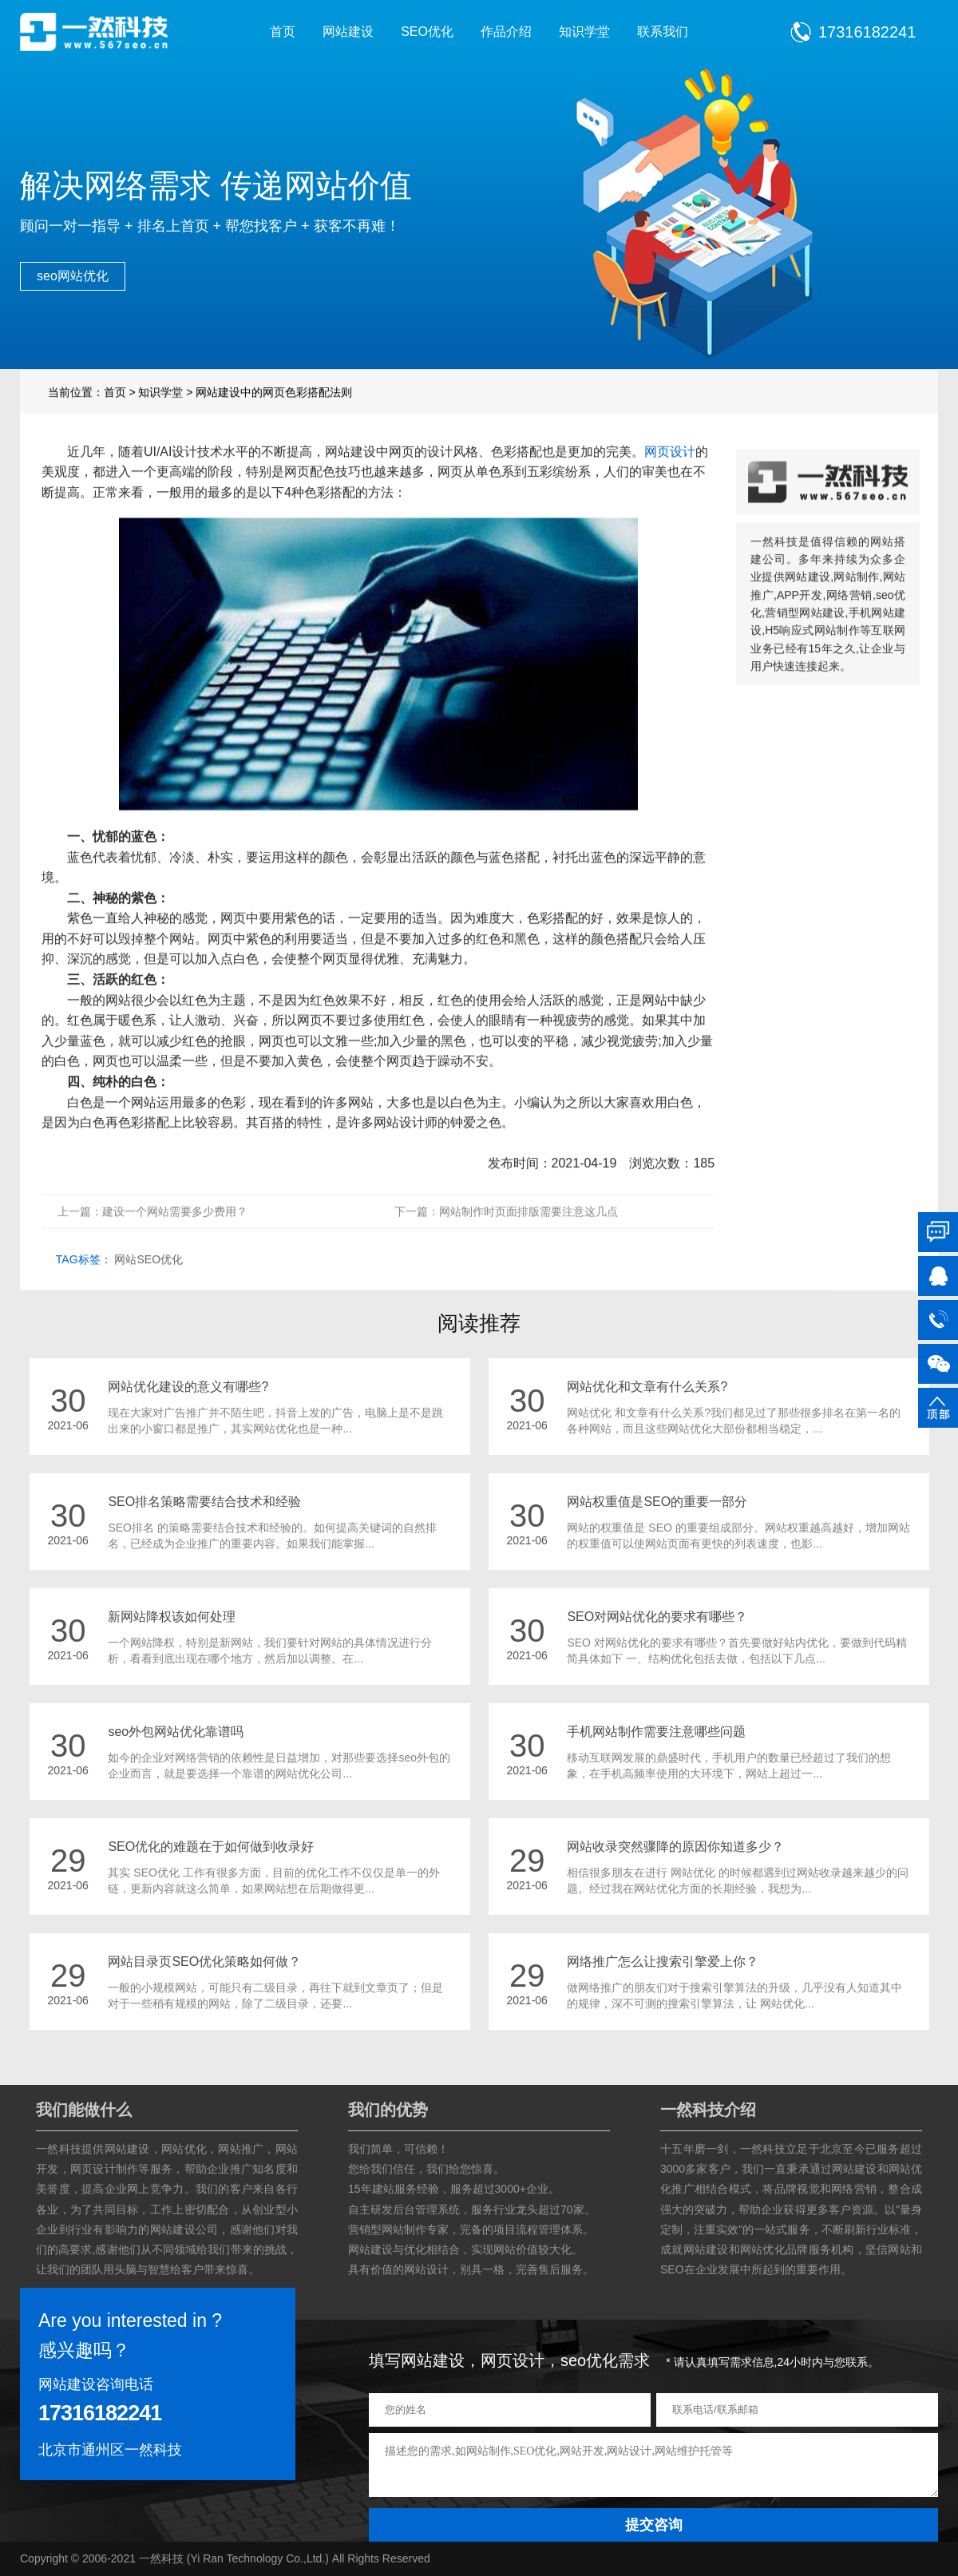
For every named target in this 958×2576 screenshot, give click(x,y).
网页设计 (669, 476)
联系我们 (662, 31)
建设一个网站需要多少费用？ (174, 1237)
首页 (282, 31)
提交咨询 (654, 2525)
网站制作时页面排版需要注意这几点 (528, 1237)
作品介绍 (506, 31)
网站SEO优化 (148, 1284)
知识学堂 (584, 31)
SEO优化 (427, 31)
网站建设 (348, 31)
